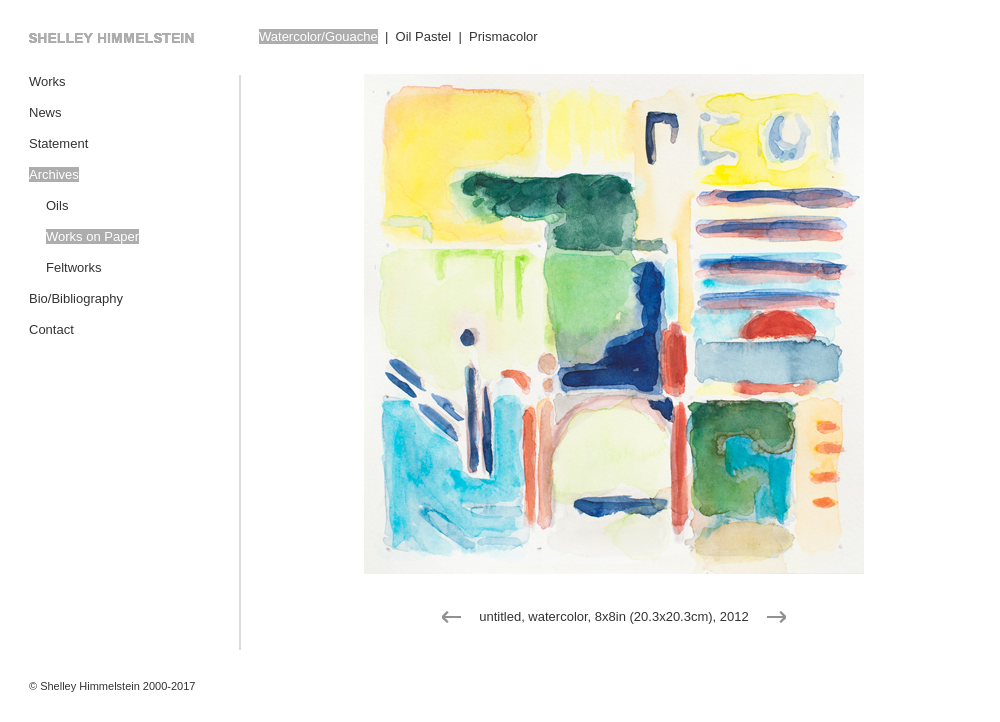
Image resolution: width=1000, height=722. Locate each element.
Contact (51, 329)
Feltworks (74, 267)
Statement (58, 143)
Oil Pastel (424, 36)
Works (47, 81)
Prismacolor (503, 36)
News (45, 112)
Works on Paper (92, 236)
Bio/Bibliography (76, 298)
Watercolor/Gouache (318, 36)
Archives (54, 174)
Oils (57, 205)
